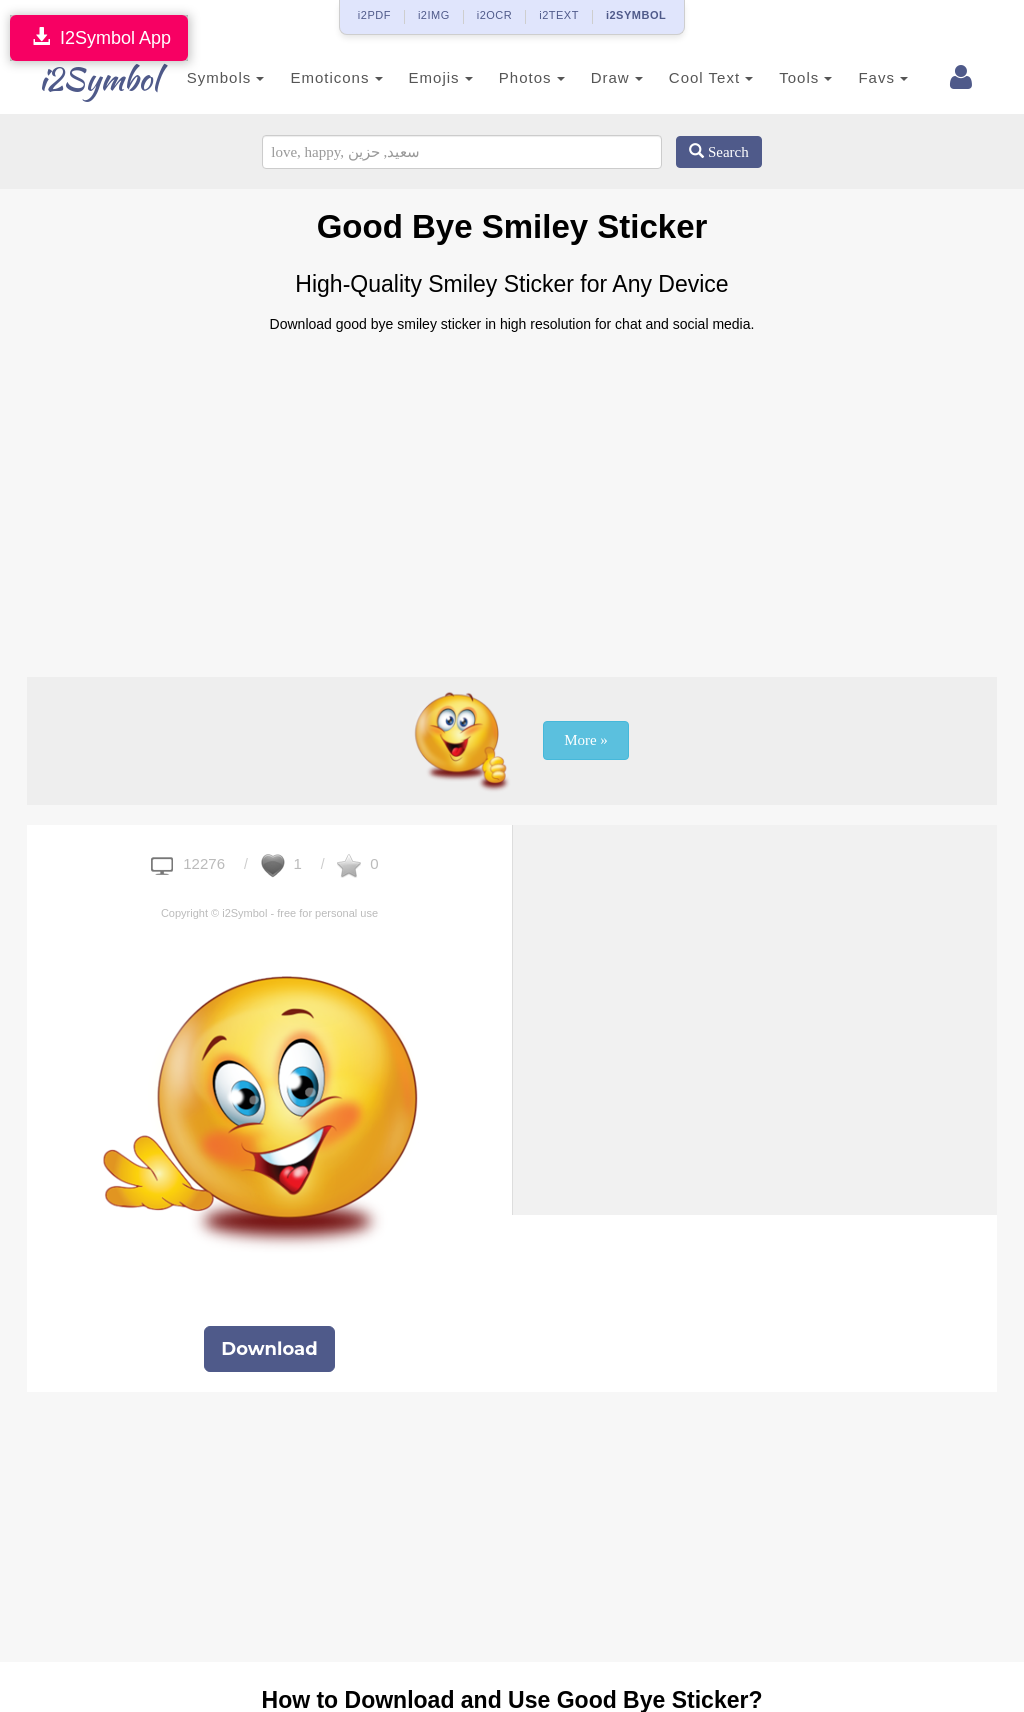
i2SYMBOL (636, 15)
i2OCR (495, 15)
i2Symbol (82, 79)
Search (719, 152)
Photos (510, 77)
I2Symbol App (99, 37)
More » (586, 740)
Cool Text (689, 77)
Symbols (204, 77)
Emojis (419, 77)
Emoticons (315, 77)
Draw (595, 77)
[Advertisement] (512, 497)
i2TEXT (559, 15)
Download (269, 1349)
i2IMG (434, 15)
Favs (862, 77)
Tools (784, 77)
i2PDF (374, 15)
